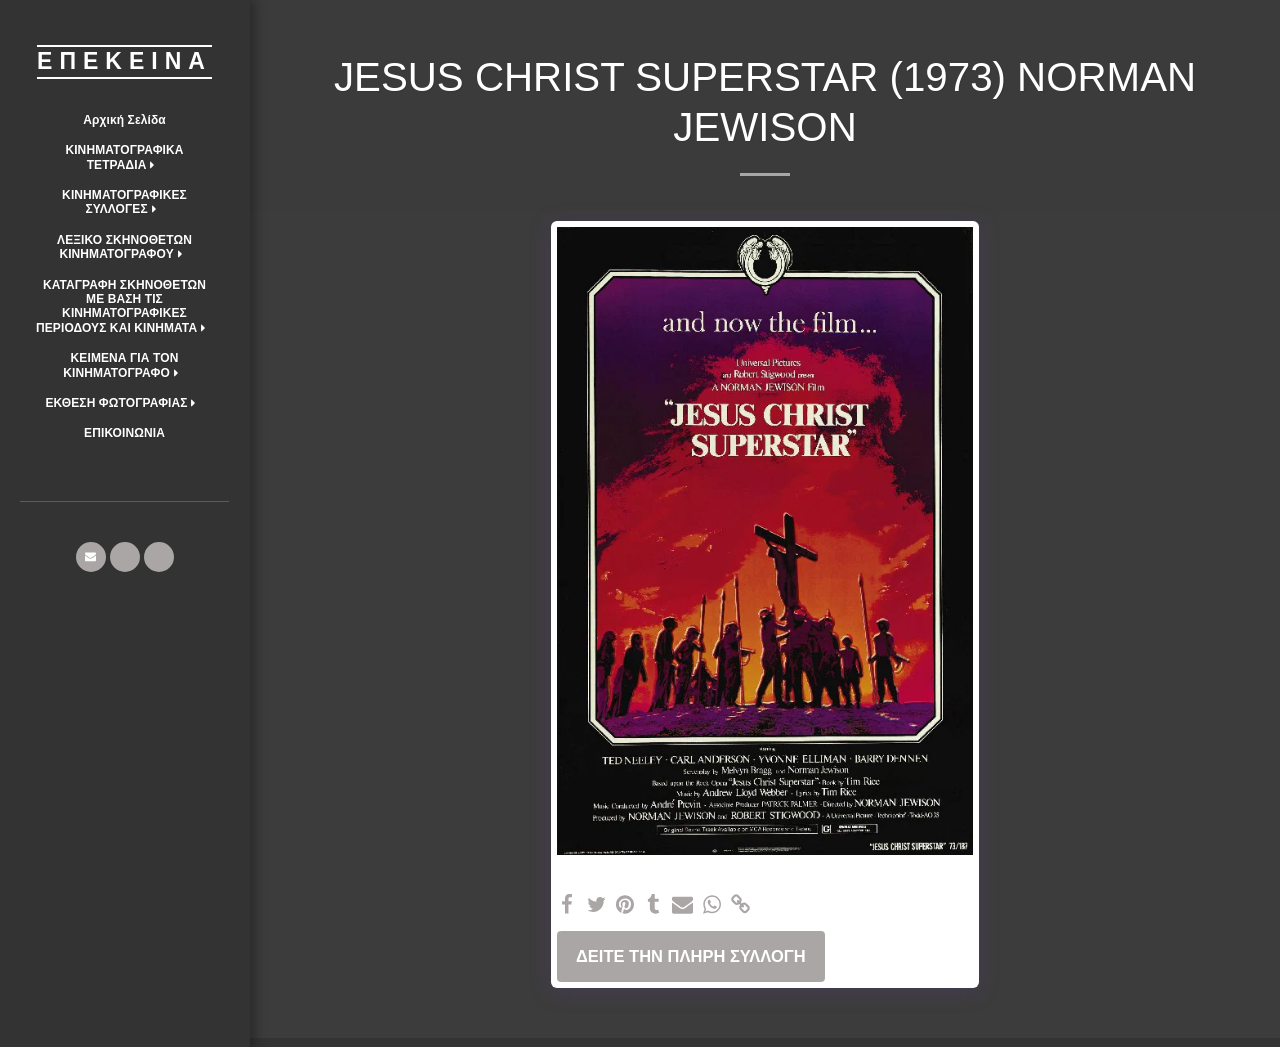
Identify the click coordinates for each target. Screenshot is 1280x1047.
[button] (124, 157)
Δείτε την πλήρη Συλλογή (691, 956)
